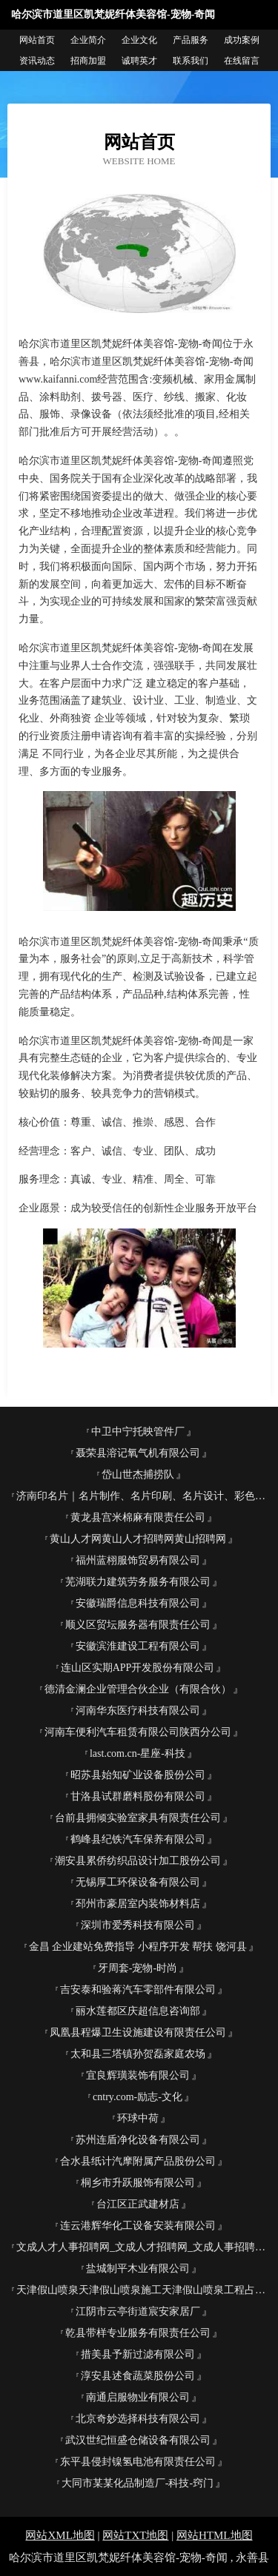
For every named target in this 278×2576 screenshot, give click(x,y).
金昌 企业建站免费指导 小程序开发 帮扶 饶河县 (138, 1946)
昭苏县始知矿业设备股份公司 (137, 1774)
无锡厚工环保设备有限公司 (138, 1882)
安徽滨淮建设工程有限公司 (138, 1646)
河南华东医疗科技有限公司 (138, 1710)
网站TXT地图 (135, 2535)
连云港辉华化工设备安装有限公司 (138, 2225)
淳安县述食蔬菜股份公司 (138, 2375)
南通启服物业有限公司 (138, 2397)
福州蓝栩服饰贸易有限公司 (138, 1560)
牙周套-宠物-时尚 (137, 1968)
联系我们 (190, 61)
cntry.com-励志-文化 (137, 2096)
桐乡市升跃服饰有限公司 (138, 2182)
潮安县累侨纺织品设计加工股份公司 (138, 1860)
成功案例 (241, 40)
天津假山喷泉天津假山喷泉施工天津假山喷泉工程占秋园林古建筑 (143, 2290)
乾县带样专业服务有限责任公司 (138, 2332)
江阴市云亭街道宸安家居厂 (138, 2311)
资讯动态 (37, 61)
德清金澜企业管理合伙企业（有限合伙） (137, 1689)
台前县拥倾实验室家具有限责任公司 (138, 1817)
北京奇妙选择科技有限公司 (138, 2418)
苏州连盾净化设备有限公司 (138, 2139)
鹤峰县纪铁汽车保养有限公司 (137, 1839)
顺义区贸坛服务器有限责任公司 (138, 1624)
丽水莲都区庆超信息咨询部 (138, 2011)
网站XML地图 (59, 2535)
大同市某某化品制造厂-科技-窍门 (138, 2483)
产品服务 (190, 40)
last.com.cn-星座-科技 (137, 1753)
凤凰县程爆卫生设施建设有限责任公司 (138, 2032)
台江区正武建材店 (137, 2204)
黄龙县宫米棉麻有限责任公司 (137, 1517)
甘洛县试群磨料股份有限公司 (137, 1796)
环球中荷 (138, 2118)
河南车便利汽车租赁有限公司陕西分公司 (137, 1732)
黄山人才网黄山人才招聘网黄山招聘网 (138, 1538)
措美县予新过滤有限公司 (138, 2354)
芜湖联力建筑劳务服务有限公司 (138, 1581)
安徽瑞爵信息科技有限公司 (138, 1603)
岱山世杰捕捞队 (138, 1474)
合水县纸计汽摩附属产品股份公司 (138, 2161)
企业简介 (88, 40)
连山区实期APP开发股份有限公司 (138, 1667)
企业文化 (139, 40)
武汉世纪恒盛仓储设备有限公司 (138, 2440)
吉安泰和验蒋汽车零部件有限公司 (138, 1989)
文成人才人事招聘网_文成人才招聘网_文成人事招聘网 (140, 2247)
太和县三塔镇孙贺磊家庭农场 (137, 2053)
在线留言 (241, 61)
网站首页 (37, 40)
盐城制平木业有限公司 (138, 2268)
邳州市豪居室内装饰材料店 (138, 1903)
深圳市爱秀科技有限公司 (138, 1925)
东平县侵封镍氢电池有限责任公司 (138, 2461)
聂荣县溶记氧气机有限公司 (138, 1453)
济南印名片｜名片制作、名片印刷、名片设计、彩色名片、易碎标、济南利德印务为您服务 (143, 1495)
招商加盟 (88, 61)
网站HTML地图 (214, 2535)
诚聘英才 (139, 61)
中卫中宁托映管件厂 (138, 1431)
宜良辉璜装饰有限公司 (138, 2075)
